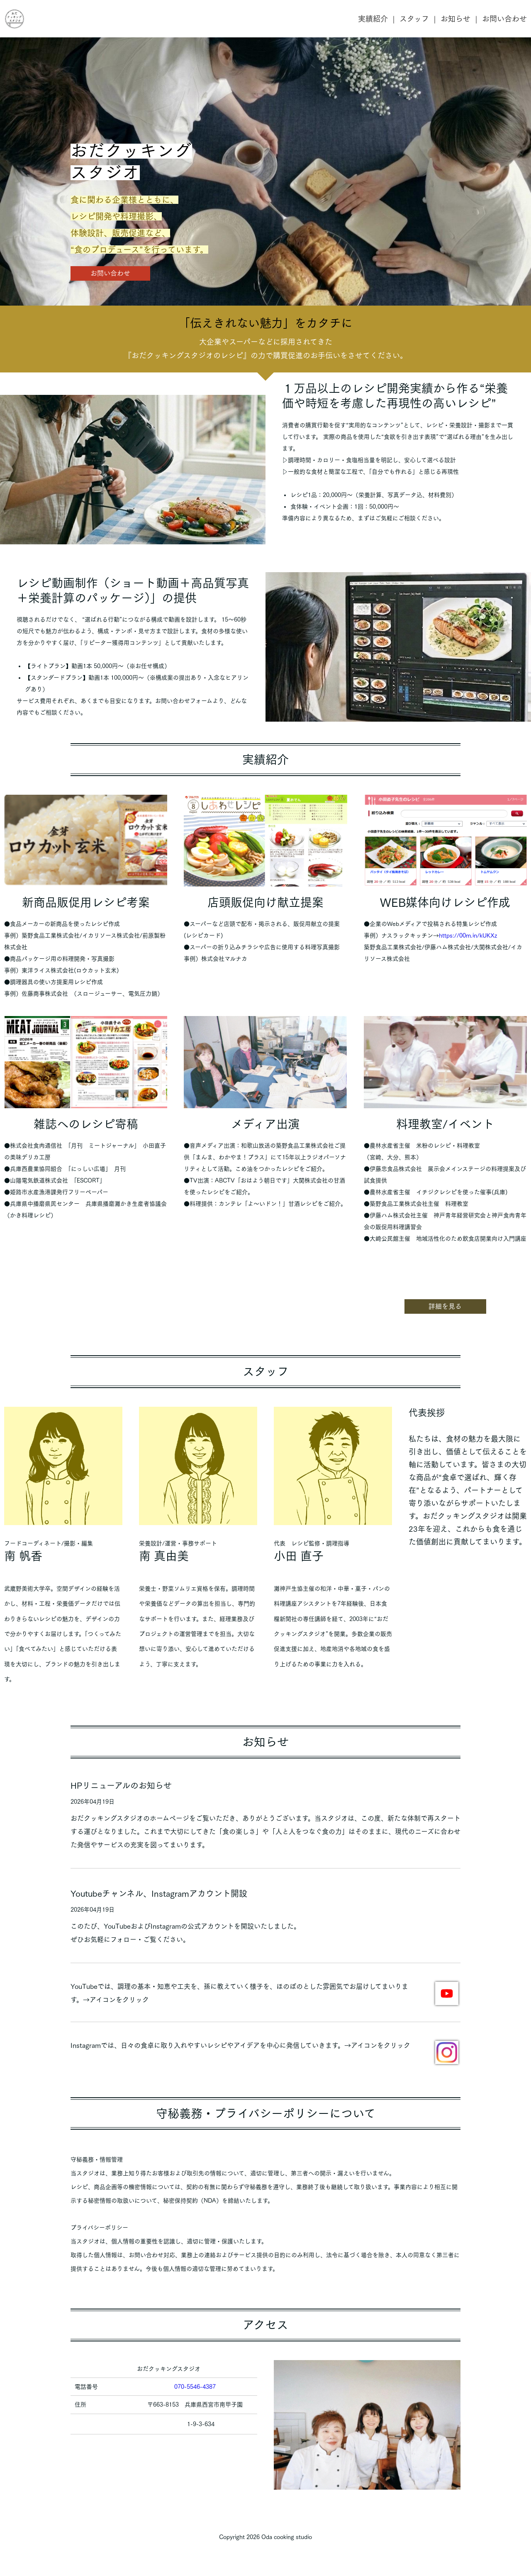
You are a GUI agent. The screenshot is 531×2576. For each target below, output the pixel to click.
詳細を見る (445, 1306)
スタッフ (414, 18)
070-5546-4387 (195, 2387)
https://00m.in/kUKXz (468, 935)
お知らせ (455, 18)
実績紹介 (373, 18)
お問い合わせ (504, 18)
